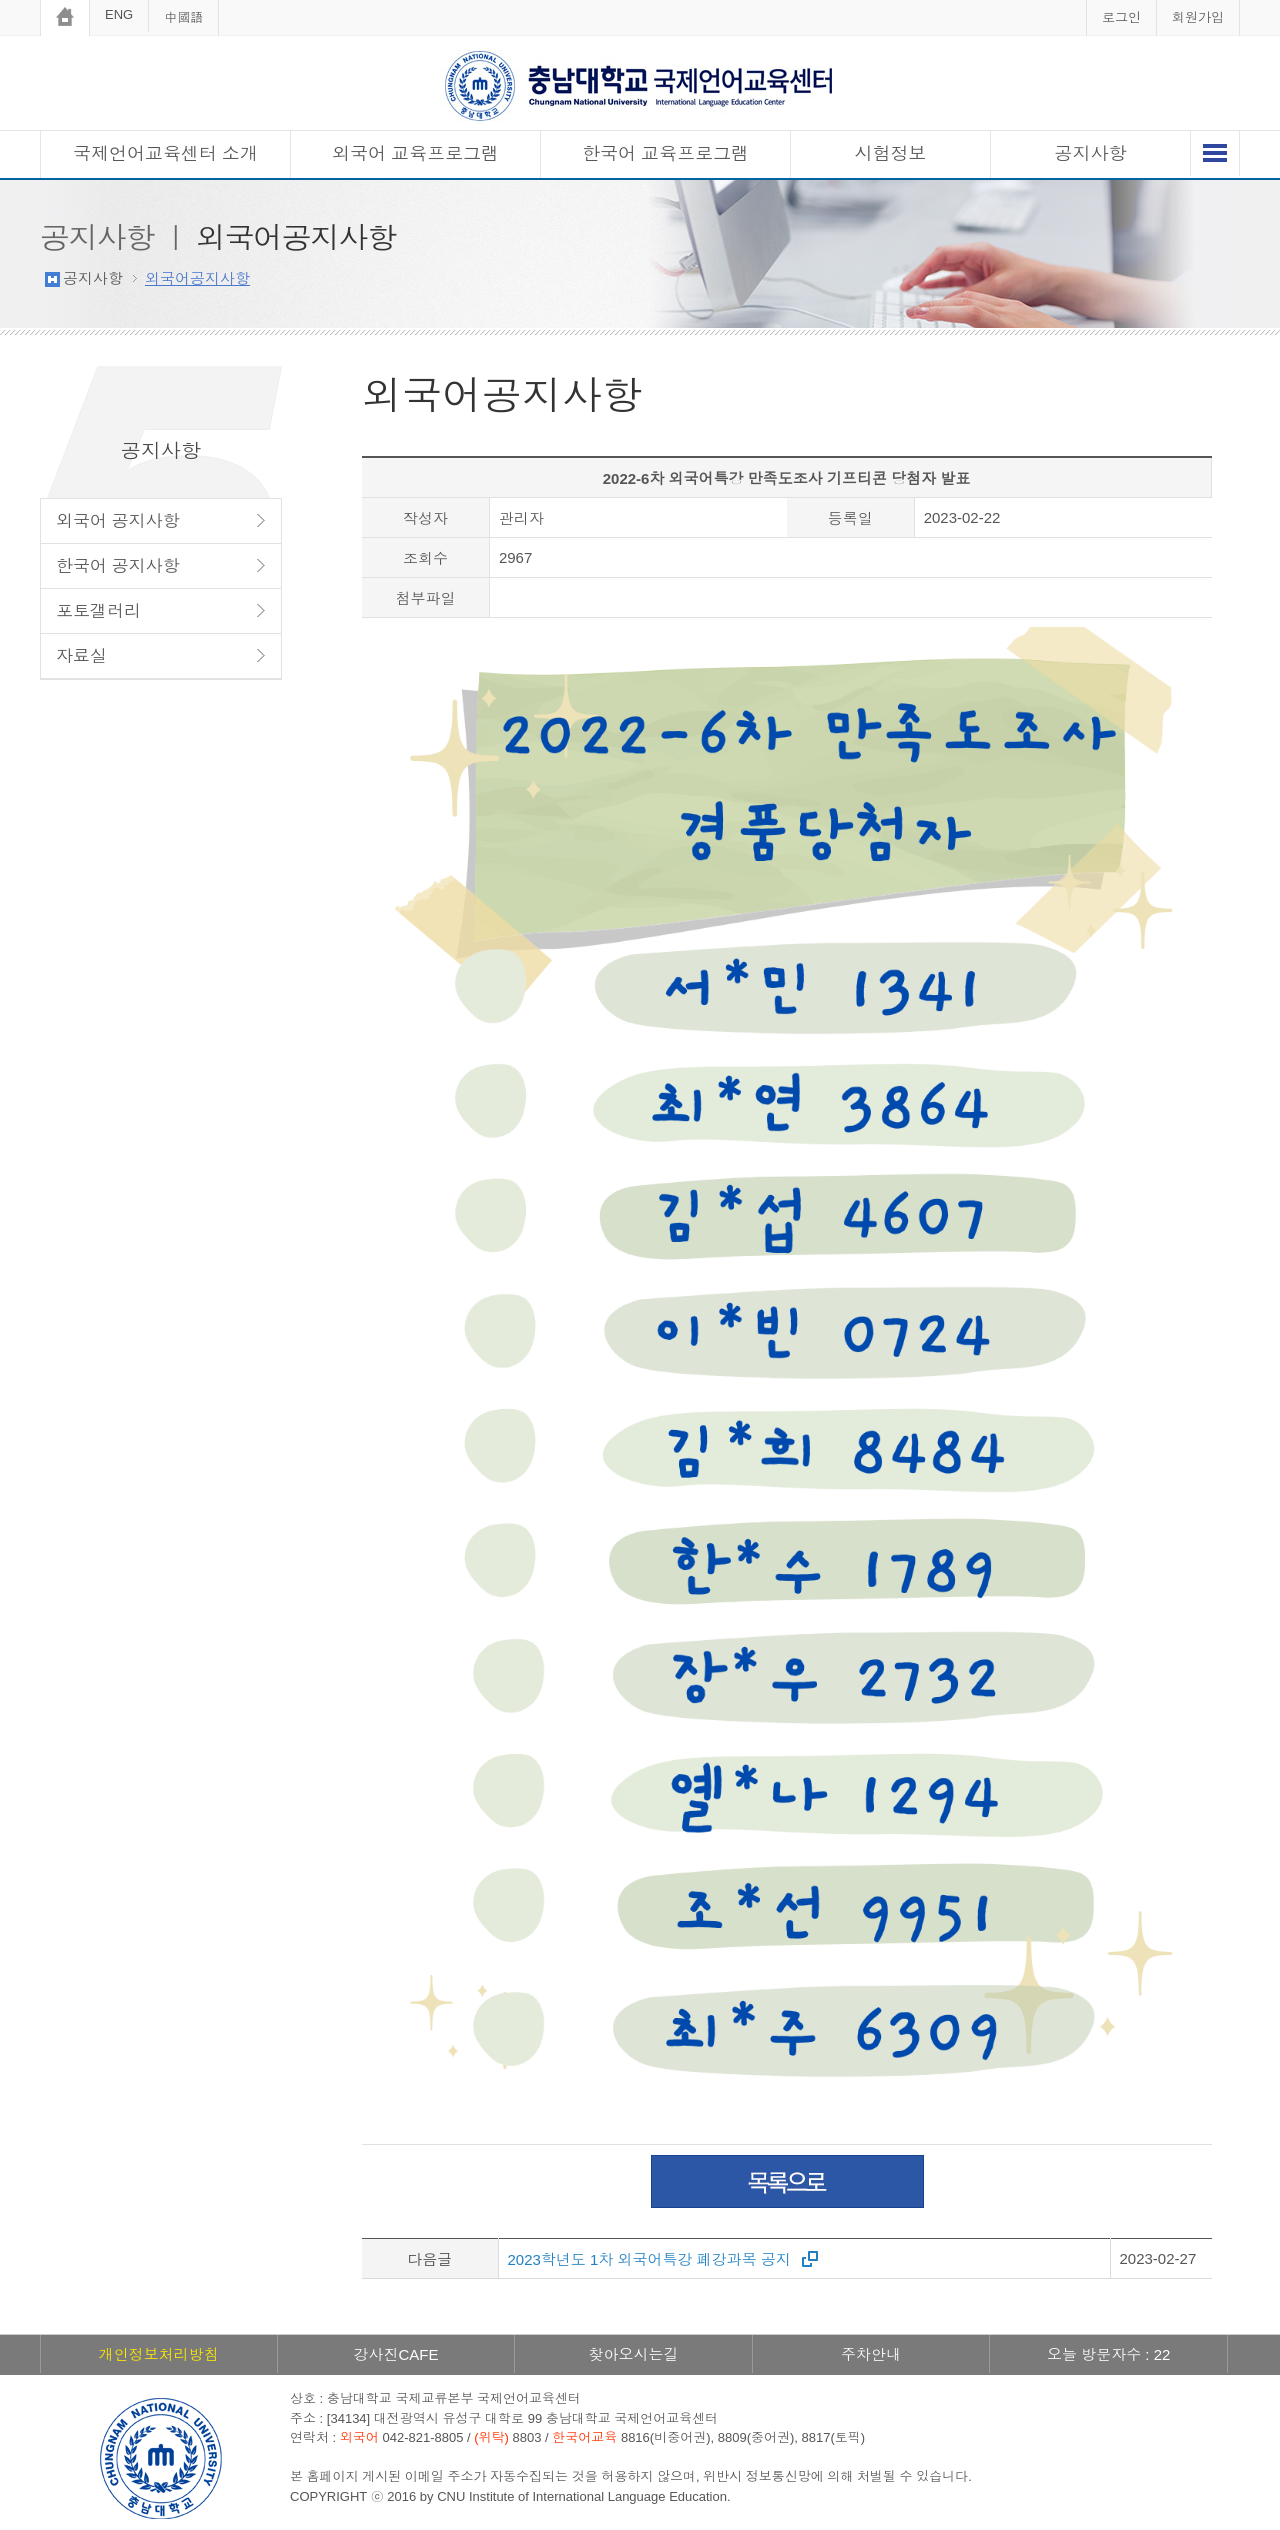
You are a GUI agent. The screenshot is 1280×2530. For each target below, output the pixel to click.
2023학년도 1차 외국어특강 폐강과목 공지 (649, 2259)
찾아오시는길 (633, 2354)
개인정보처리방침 (159, 2354)
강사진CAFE (395, 2354)
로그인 (1121, 17)
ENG (119, 14)
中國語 (183, 17)
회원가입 (1198, 17)
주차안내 (871, 2354)
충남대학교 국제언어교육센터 (640, 85)
